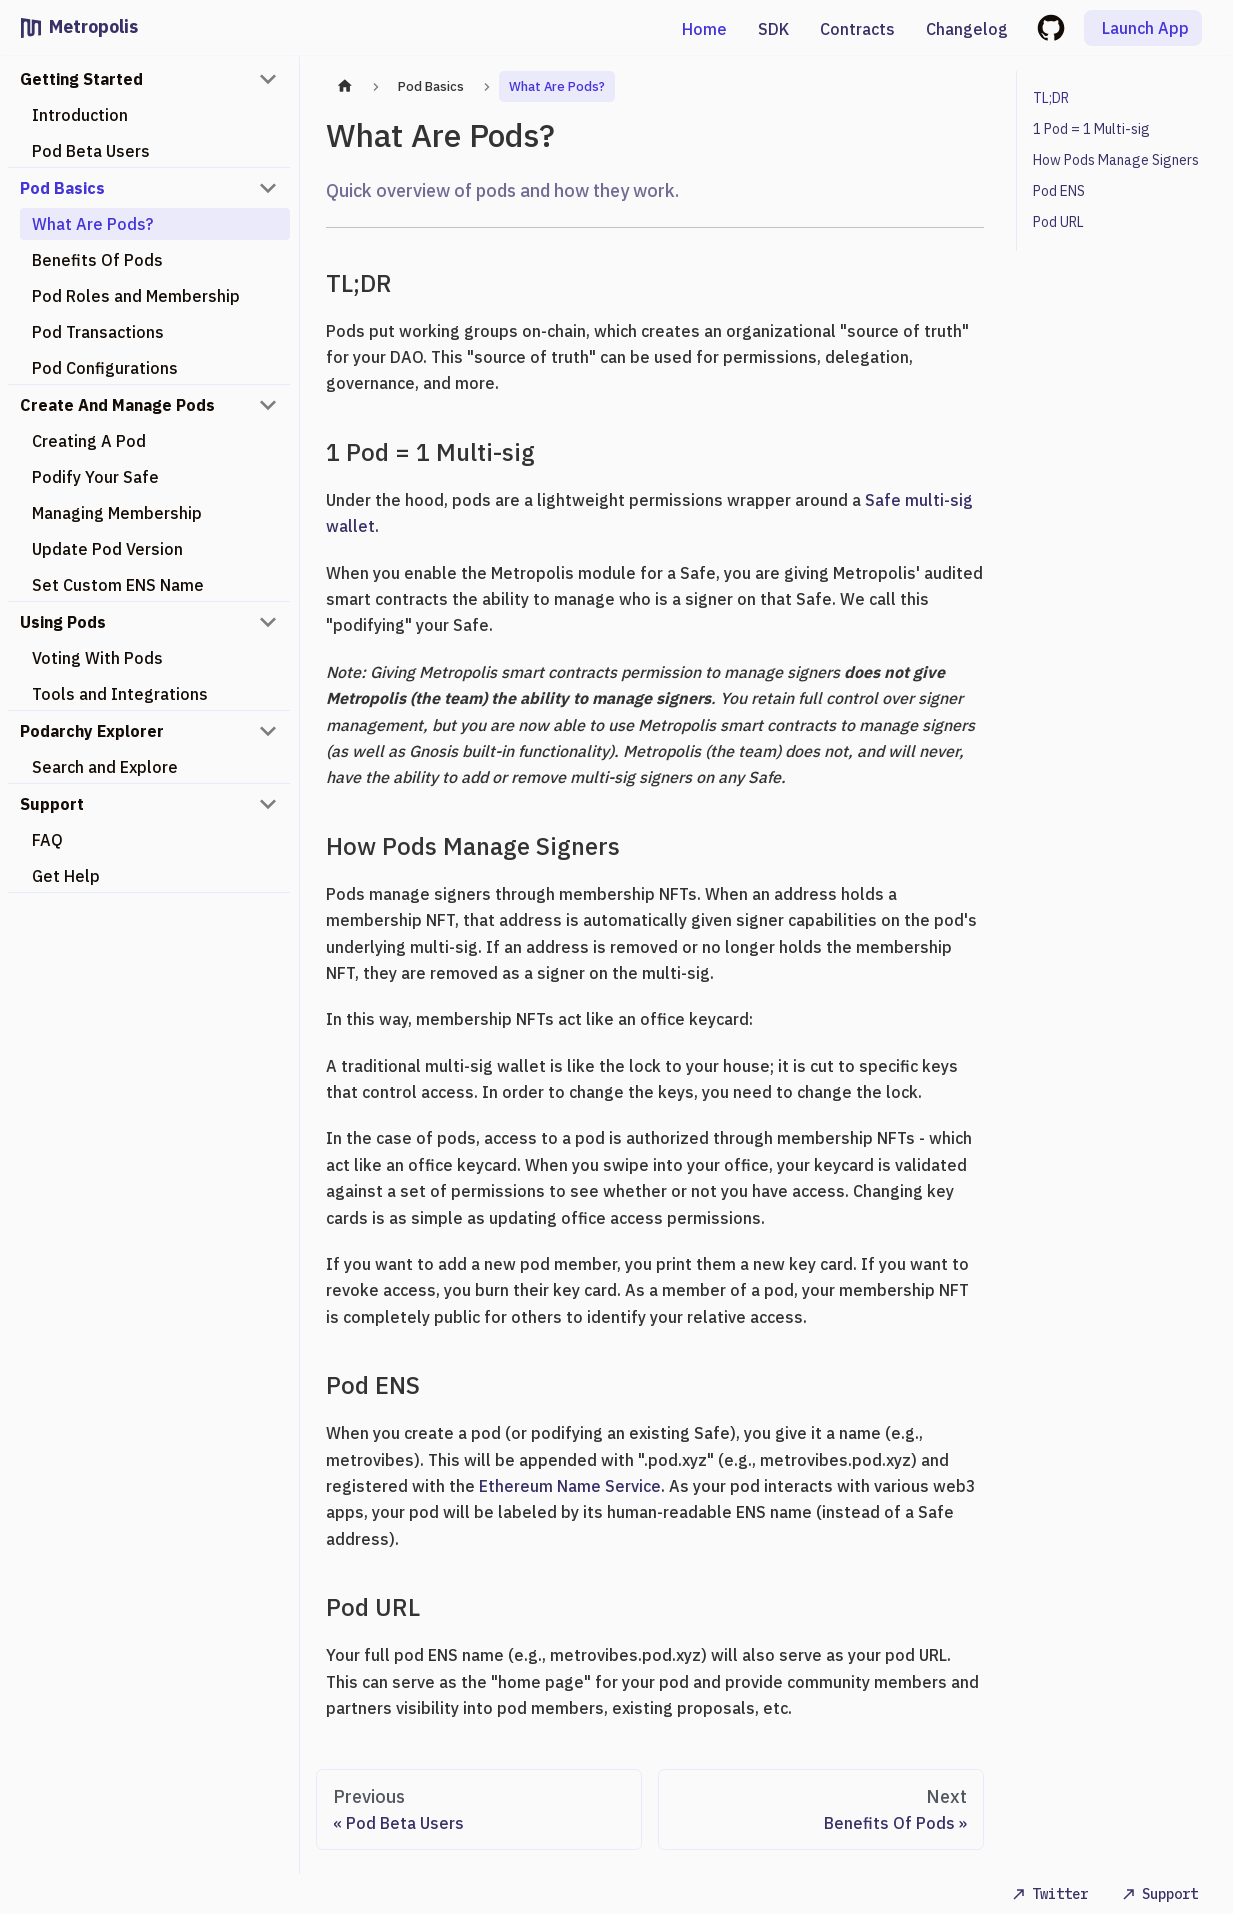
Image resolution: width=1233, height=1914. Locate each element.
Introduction (80, 115)
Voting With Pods (97, 658)
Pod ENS (1059, 191)
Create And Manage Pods (117, 405)
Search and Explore (105, 767)
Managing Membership (117, 513)
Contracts (857, 29)
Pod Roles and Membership (136, 296)
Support (52, 804)
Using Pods (63, 622)
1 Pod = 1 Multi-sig (1091, 129)
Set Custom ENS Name (118, 585)
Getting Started (81, 79)
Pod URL (1058, 222)
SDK (773, 29)
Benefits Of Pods (97, 260)
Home (704, 29)
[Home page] (345, 86)
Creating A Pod (89, 441)
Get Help (66, 876)
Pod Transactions (98, 332)
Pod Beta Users (91, 151)
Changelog (967, 29)
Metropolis (93, 26)
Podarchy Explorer (92, 731)
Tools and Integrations (120, 694)
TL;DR (1051, 98)
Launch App (1145, 28)
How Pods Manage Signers (1116, 160)
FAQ (47, 840)
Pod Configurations (105, 368)
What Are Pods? (92, 224)
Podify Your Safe (95, 477)
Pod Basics (62, 188)
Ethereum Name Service (570, 1486)
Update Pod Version (107, 549)
